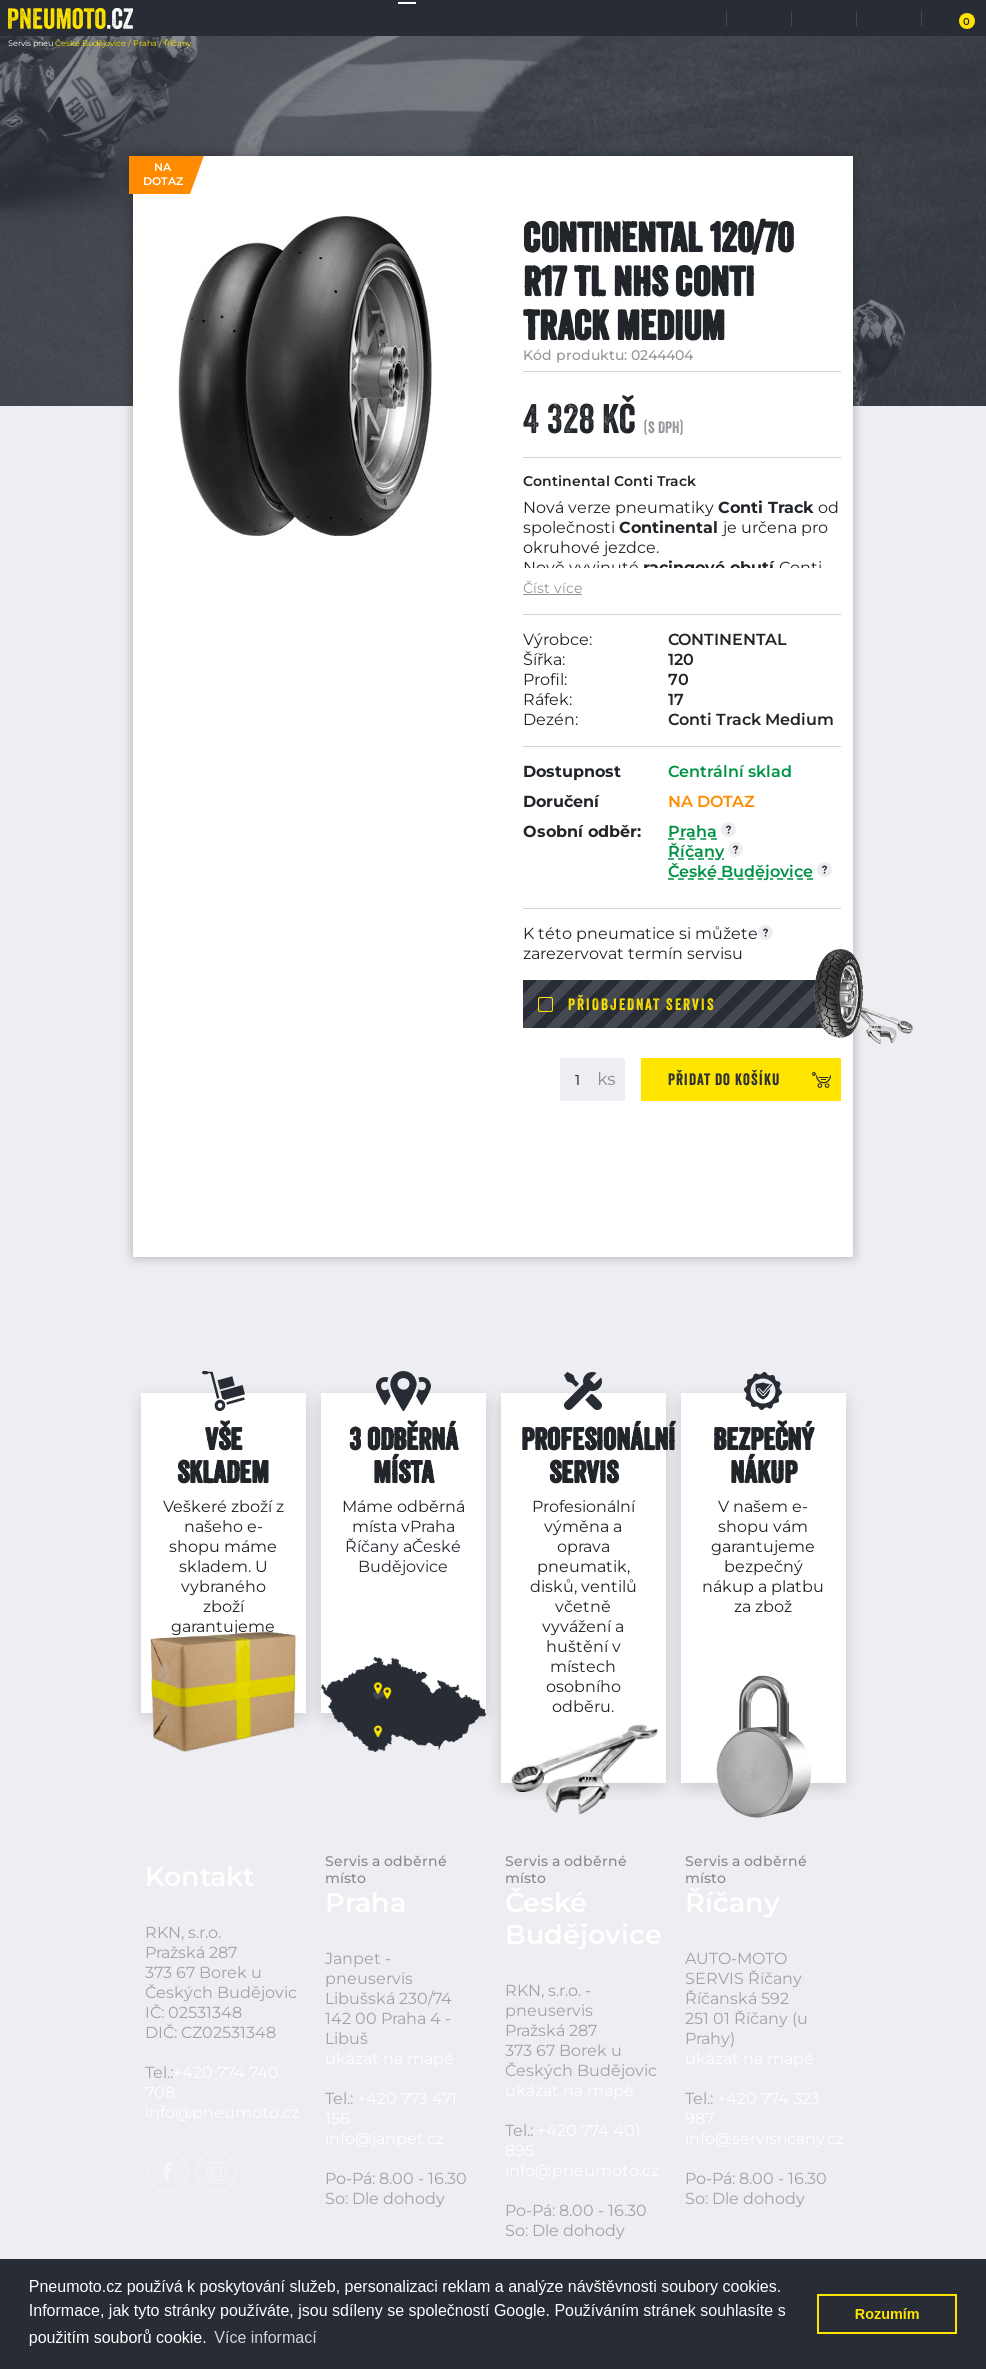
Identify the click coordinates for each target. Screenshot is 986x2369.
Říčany (372, 1546)
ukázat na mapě (389, 2058)
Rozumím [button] (887, 2314)
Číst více (552, 588)
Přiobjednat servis (642, 1004)
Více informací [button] (265, 2337)
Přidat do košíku (724, 1079)
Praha (432, 1526)
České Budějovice (409, 1556)
